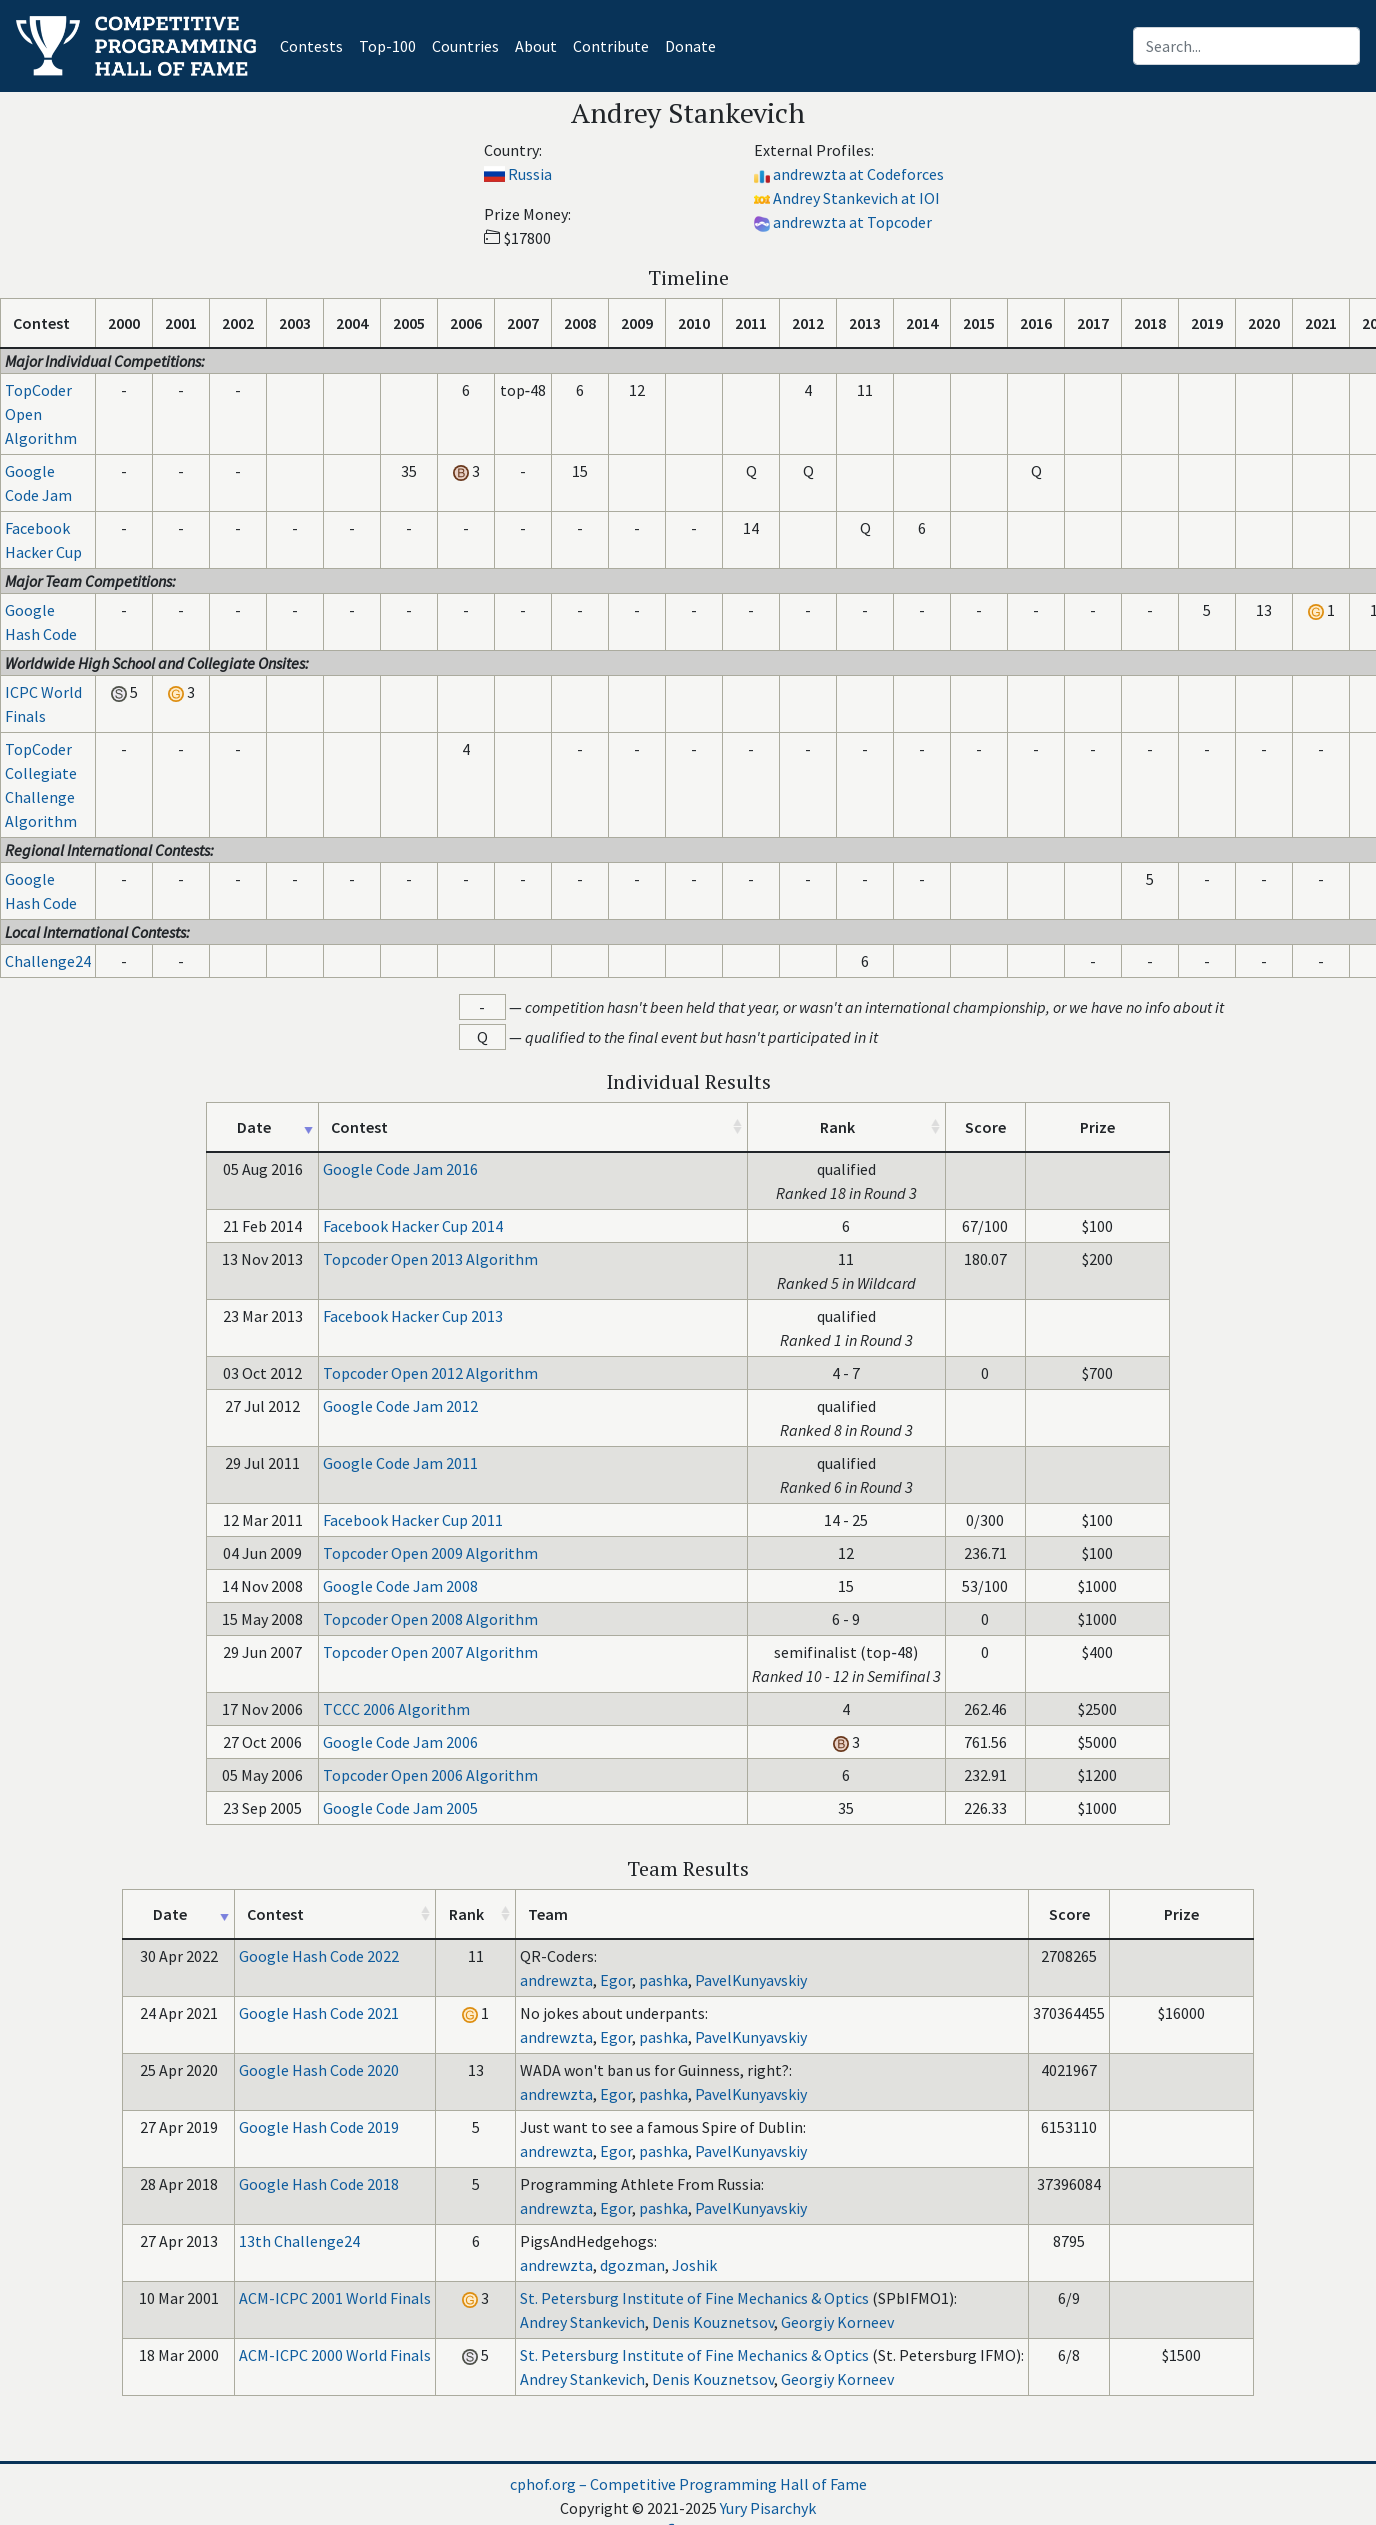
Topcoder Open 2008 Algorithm (430, 1619)
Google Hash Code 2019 (319, 2127)
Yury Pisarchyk (768, 2508)
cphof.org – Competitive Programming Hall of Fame (688, 2484)
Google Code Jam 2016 (400, 1169)
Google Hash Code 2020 (319, 2070)
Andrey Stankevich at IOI (856, 198)
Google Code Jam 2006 (400, 1742)
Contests (315, 44)
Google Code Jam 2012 (400, 1406)
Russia (530, 174)
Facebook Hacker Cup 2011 (413, 1520)
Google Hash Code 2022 (319, 1956)
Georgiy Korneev (837, 2322)
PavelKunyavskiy (751, 1980)
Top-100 (387, 46)
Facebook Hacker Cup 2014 (413, 1226)
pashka (663, 1980)
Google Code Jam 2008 (400, 1586)
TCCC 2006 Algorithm (396, 1709)
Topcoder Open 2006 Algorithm (430, 1775)
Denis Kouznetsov (713, 2322)
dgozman (632, 2265)
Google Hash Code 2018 (319, 2184)
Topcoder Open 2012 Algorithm (430, 1373)
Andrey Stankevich (582, 2322)
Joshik (694, 2265)
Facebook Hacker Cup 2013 (413, 1316)
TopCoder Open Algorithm (41, 414)
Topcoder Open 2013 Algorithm (430, 1259)
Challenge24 (48, 961)
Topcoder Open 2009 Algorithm (430, 1553)
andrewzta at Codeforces (858, 174)
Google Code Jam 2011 (400, 1463)
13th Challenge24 (299, 2241)
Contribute (611, 46)
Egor (616, 1980)
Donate (690, 46)
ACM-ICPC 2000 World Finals (335, 2355)
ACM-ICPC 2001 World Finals (335, 2298)
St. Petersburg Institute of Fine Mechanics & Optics (694, 2298)
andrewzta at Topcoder (852, 222)
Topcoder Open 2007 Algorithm (430, 1652)
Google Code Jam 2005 (400, 1808)
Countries (465, 46)
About (536, 46)
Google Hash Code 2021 (319, 2013)
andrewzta (556, 1980)
